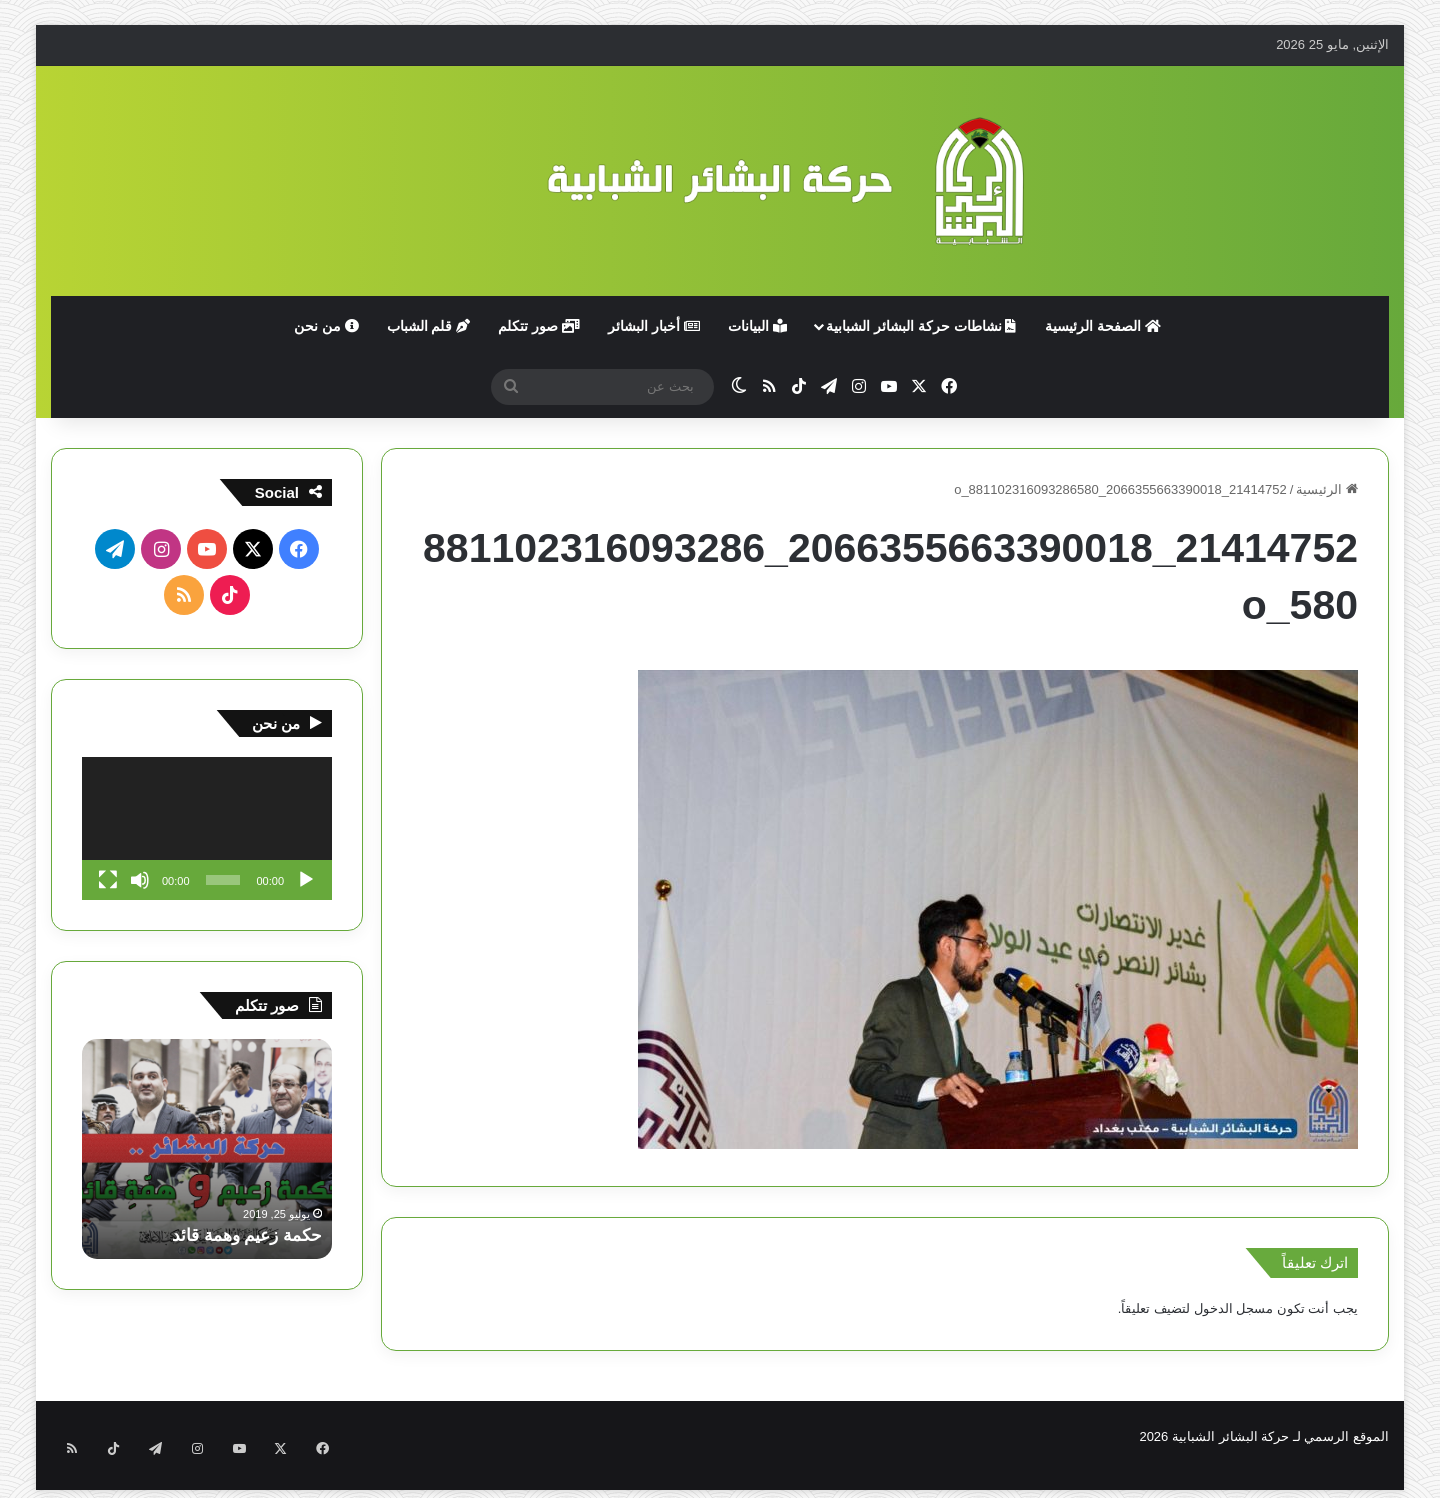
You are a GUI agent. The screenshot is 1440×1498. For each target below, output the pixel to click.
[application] (207, 828)
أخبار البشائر (654, 326)
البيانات (757, 326)
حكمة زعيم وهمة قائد (242, 1235)
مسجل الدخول (1234, 1308)
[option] (207, 1149)
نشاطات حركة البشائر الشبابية (921, 326)
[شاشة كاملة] (108, 880)
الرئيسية (1327, 489)
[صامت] (140, 880)
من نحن (326, 326)
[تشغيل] (306, 880)
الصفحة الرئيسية (1103, 326)
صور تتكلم (539, 326)
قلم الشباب (429, 326)
